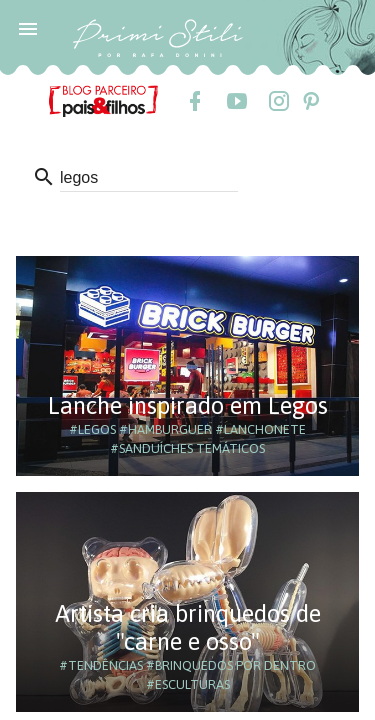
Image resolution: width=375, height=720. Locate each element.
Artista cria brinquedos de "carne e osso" (188, 627)
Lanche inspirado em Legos (188, 405)
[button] (28, 28)
